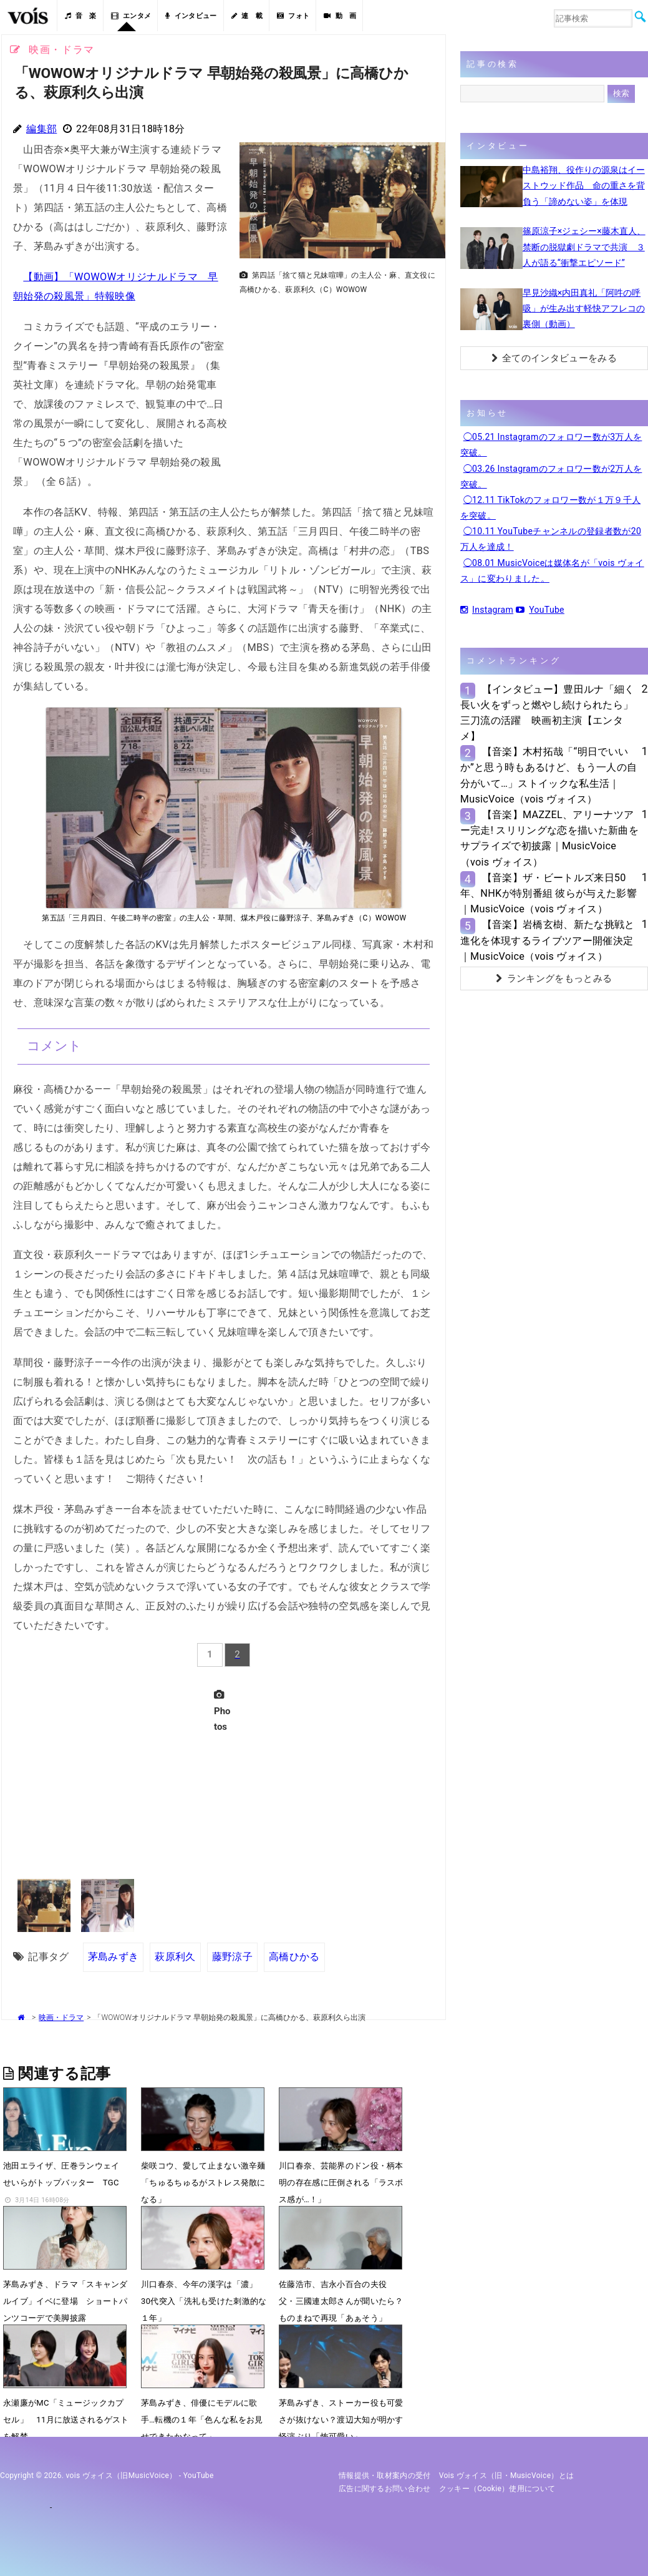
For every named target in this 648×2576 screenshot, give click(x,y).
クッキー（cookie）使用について (497, 2488)
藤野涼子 (232, 1957)
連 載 (247, 16)
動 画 (340, 16)
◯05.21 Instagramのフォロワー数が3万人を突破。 (551, 444)
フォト (293, 16)
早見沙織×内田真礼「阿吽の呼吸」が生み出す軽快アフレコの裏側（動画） (584, 308)
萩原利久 (175, 1957)
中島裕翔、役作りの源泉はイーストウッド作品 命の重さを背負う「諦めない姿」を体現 (584, 185)
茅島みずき (113, 1957)
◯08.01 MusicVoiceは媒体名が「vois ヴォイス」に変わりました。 (552, 570)
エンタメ (131, 16)
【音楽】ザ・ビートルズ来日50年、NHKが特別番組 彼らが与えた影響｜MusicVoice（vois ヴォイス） (548, 893)
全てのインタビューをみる (554, 358)
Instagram (486, 610)
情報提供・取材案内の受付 (385, 2475)
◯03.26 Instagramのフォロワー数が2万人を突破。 (551, 476)
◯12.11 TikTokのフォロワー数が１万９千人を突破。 (550, 507)
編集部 (41, 129)
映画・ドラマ (61, 2017)
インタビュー (190, 16)
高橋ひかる (294, 1957)
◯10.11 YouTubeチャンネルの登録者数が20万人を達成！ (550, 539)
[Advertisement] (337, 387)
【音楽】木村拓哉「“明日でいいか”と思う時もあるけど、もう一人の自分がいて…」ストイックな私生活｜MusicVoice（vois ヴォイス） (548, 775)
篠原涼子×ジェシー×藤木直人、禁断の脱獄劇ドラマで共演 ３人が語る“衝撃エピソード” (584, 246)
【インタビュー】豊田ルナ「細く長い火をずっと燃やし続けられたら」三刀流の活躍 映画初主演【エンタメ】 (547, 713)
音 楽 (80, 16)
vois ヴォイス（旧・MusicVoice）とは (506, 2475)
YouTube (540, 610)
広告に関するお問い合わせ (385, 2488)
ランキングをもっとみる (554, 978)
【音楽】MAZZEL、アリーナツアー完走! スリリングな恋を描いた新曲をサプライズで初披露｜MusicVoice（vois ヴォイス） (549, 838)
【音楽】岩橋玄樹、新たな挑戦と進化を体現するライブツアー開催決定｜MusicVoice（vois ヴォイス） (547, 940)
